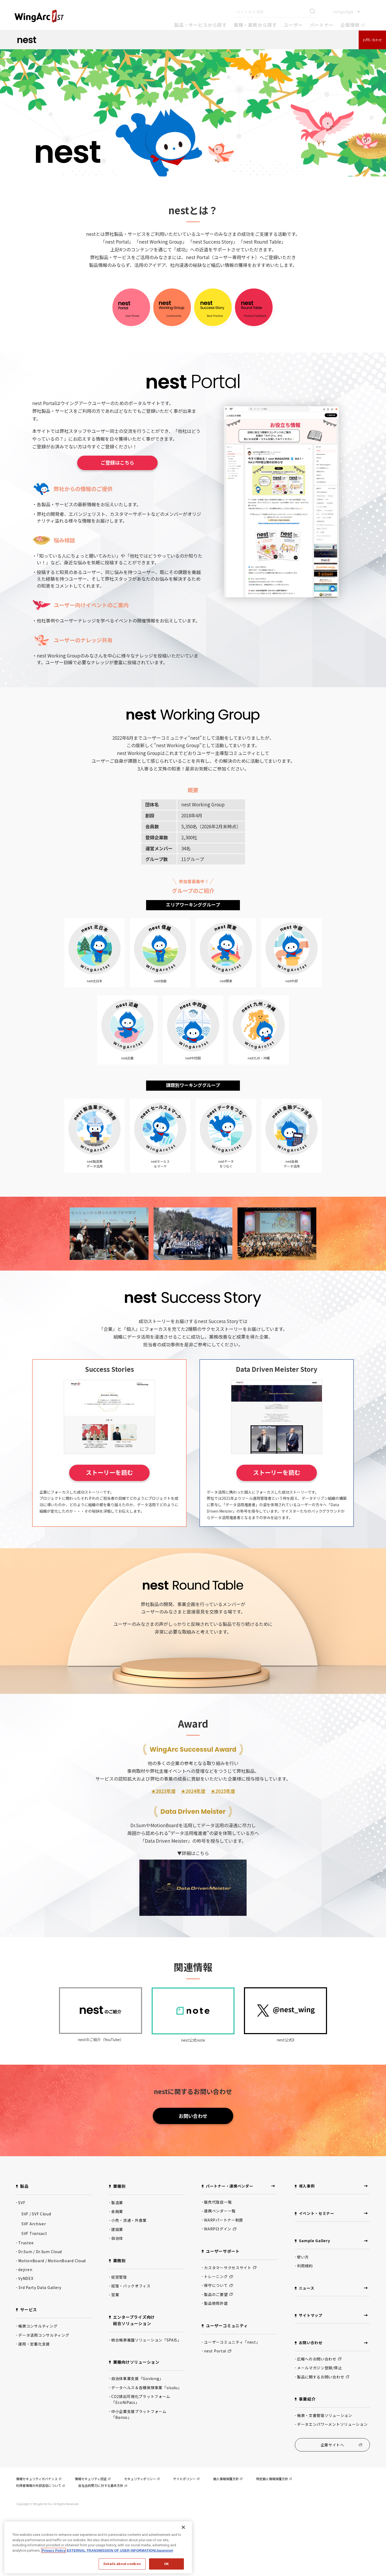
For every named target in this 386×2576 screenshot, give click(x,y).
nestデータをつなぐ (226, 1154)
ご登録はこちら (117, 463)
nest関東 (226, 957)
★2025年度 (223, 1838)
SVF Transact (34, 2286)
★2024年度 (193, 1838)
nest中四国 (193, 1041)
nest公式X (285, 2062)
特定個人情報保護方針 (274, 2534)
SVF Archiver (33, 2276)
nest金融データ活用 (291, 1154)
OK (166, 2564)
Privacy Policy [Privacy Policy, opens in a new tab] (53, 2550)
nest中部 (291, 957)
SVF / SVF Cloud (36, 2267)
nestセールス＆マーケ (160, 1154)
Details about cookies (122, 2564)
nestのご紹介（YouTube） (100, 2062)
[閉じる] (183, 2527)
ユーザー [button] (293, 24)
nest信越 (160, 957)
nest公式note (193, 2062)
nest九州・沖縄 (259, 1041)
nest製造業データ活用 (94, 1154)
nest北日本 (94, 957)
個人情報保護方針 (228, 2534)
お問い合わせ (372, 40)
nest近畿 (127, 1041)
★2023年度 (163, 1838)
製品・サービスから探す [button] (200, 24)
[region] (98, 2547)
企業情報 (352, 24)
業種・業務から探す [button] (255, 24)
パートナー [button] (321, 24)
